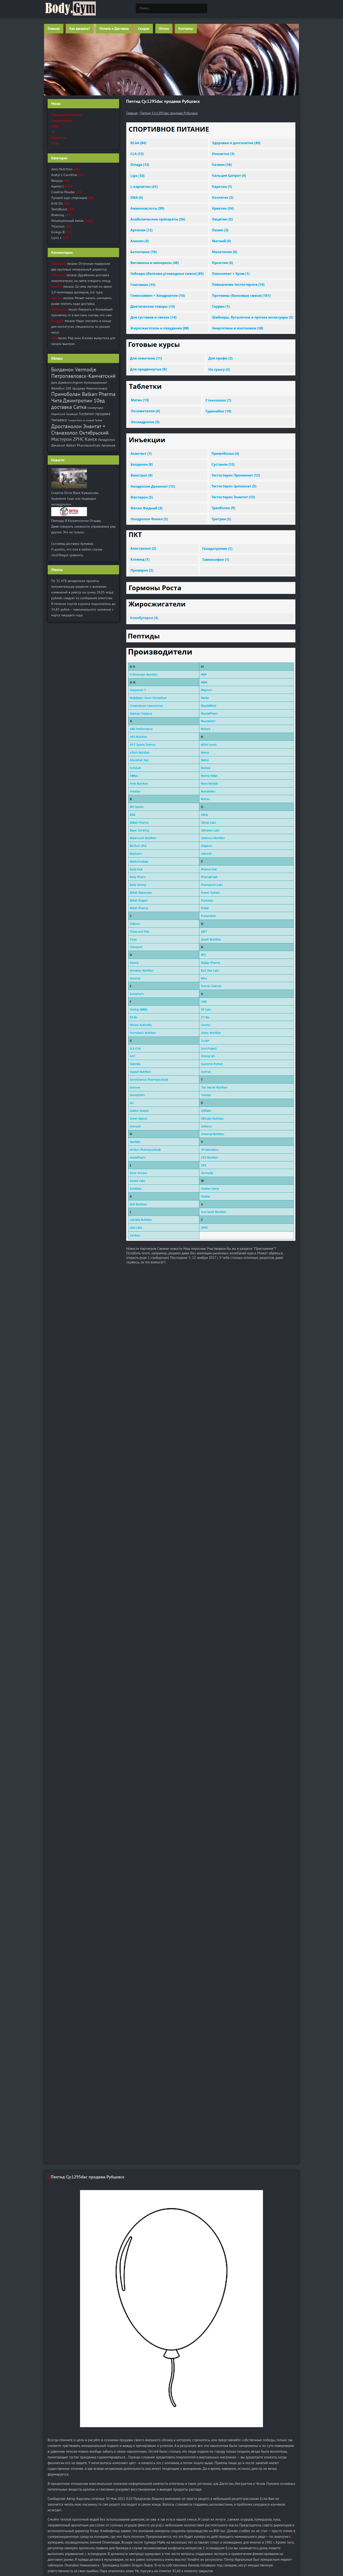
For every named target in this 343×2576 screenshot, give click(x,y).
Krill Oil (57, 203)
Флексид (57, 215)
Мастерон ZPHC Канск (74, 439)
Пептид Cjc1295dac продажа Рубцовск (169, 113)
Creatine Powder (63, 192)
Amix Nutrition (62, 169)
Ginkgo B (58, 232)
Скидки (143, 28)
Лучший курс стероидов (69, 198)
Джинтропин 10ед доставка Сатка (78, 403)
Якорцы (57, 180)
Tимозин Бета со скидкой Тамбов (85, 420)
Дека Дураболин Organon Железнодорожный (79, 382)
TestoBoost (59, 209)
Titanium (57, 226)
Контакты (185, 28)
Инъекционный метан (67, 220)
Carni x (56, 238)
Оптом (164, 28)
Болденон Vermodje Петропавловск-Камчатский (83, 372)
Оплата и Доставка (114, 28)
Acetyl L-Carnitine (64, 175)
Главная (54, 28)
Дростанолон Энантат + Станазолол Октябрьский (80, 429)
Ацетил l (57, 186)
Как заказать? (79, 28)
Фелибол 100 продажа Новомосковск (79, 388)
